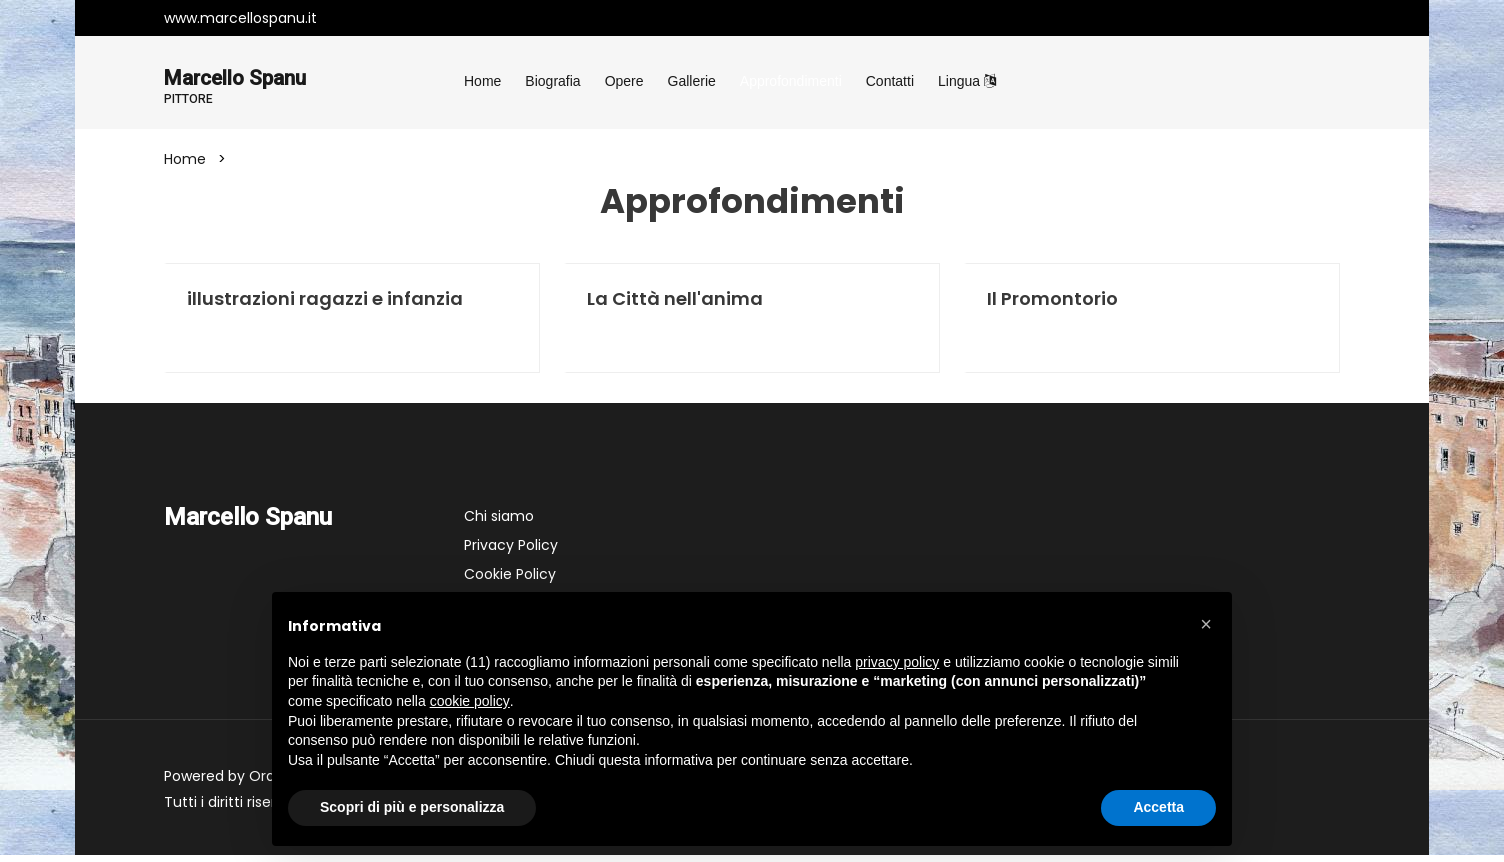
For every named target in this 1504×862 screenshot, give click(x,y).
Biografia (552, 81)
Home (482, 81)
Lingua (967, 81)
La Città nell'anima (675, 302)
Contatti (890, 81)
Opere (624, 81)
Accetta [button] (1158, 807)
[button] (1206, 624)
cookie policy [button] (470, 701)
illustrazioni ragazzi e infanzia (325, 302)
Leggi (227, 342)
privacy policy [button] (897, 662)
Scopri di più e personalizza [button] (412, 807)
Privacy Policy (511, 552)
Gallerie (692, 81)
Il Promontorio (1052, 302)
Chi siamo (499, 523)
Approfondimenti (791, 81)
